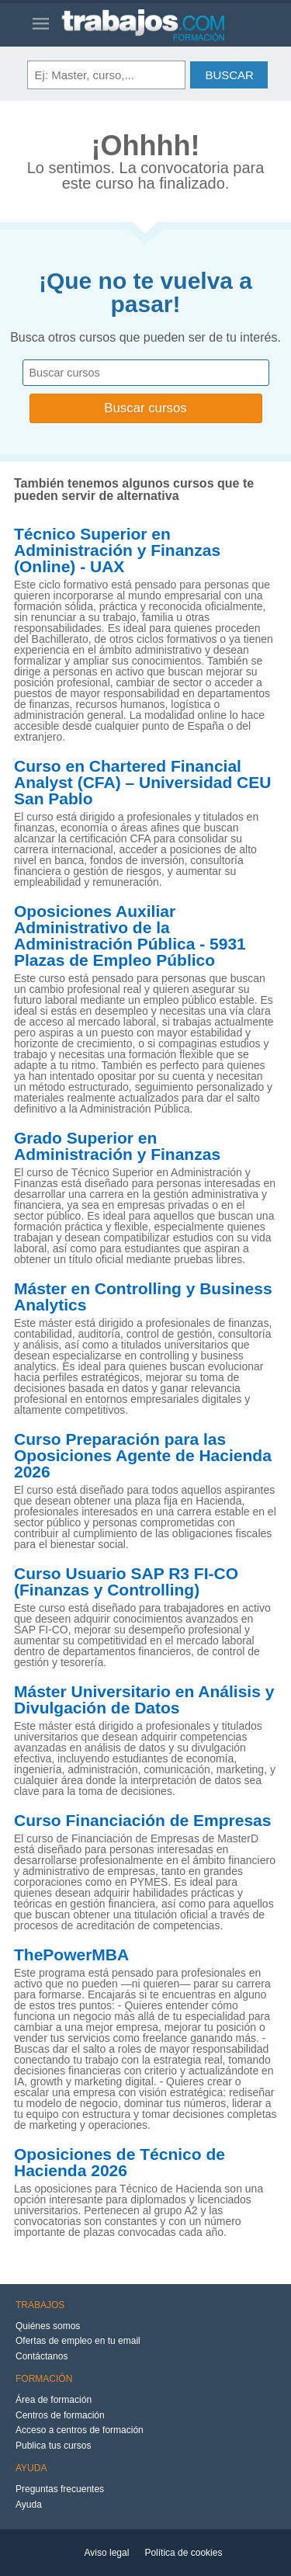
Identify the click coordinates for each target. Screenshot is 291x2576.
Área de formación (54, 2399)
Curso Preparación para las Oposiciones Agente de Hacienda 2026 (143, 1456)
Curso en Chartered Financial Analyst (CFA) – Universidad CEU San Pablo (142, 782)
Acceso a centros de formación (80, 2430)
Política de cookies (183, 2552)
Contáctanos (42, 2356)
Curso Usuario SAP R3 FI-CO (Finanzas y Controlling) (126, 1582)
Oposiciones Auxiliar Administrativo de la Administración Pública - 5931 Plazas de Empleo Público (130, 936)
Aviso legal (107, 2552)
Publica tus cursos (53, 2445)
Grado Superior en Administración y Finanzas (117, 1146)
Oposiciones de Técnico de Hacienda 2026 (119, 2162)
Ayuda (29, 2504)
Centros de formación (60, 2415)
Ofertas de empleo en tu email (78, 2340)
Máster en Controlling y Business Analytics (143, 1297)
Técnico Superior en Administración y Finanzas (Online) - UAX (117, 550)
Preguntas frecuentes (60, 2489)
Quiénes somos (48, 2326)
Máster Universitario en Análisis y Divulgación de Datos (144, 1700)
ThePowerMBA (71, 1954)
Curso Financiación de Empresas (142, 1820)
